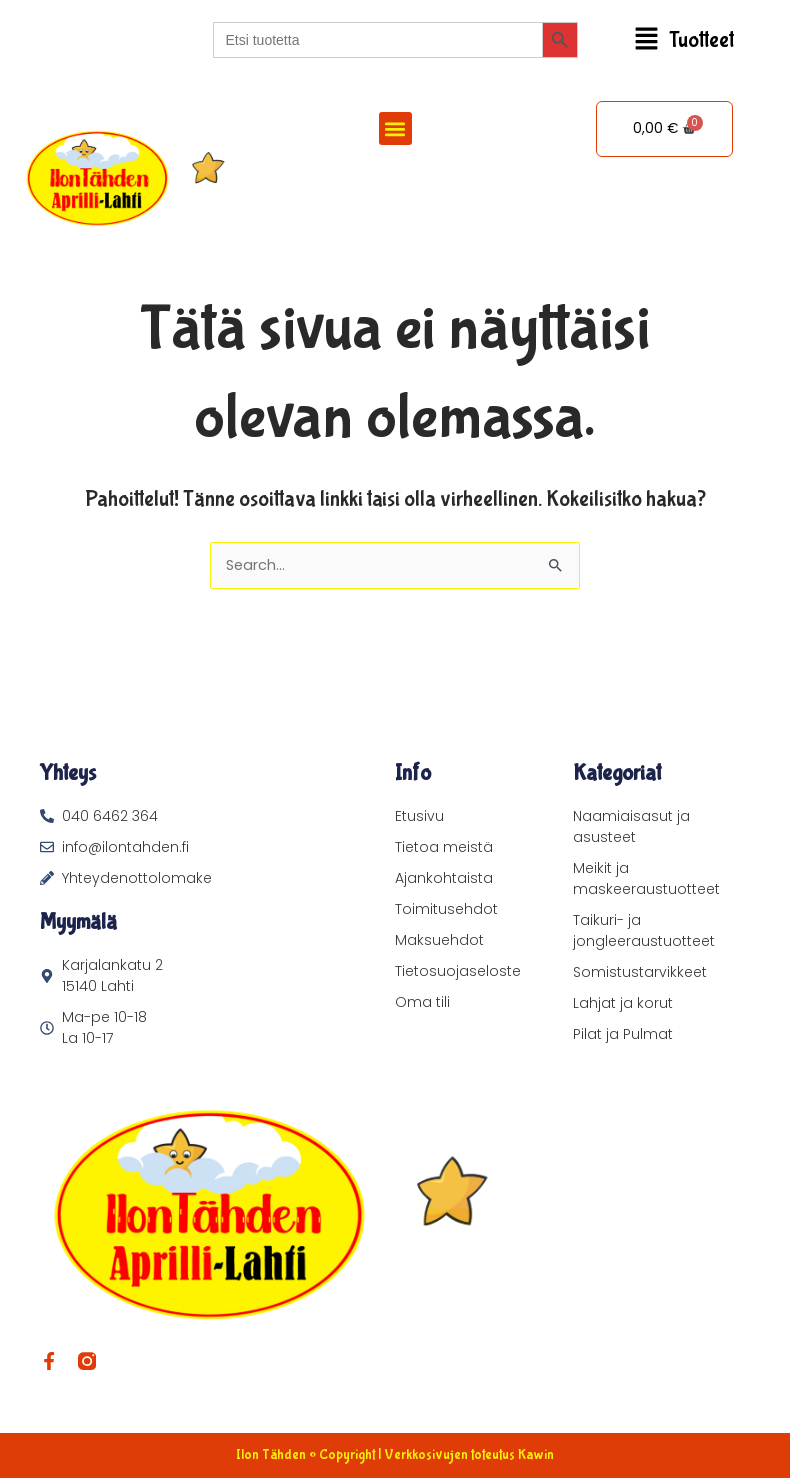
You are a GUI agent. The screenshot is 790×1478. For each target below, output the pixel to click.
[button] (684, 40)
